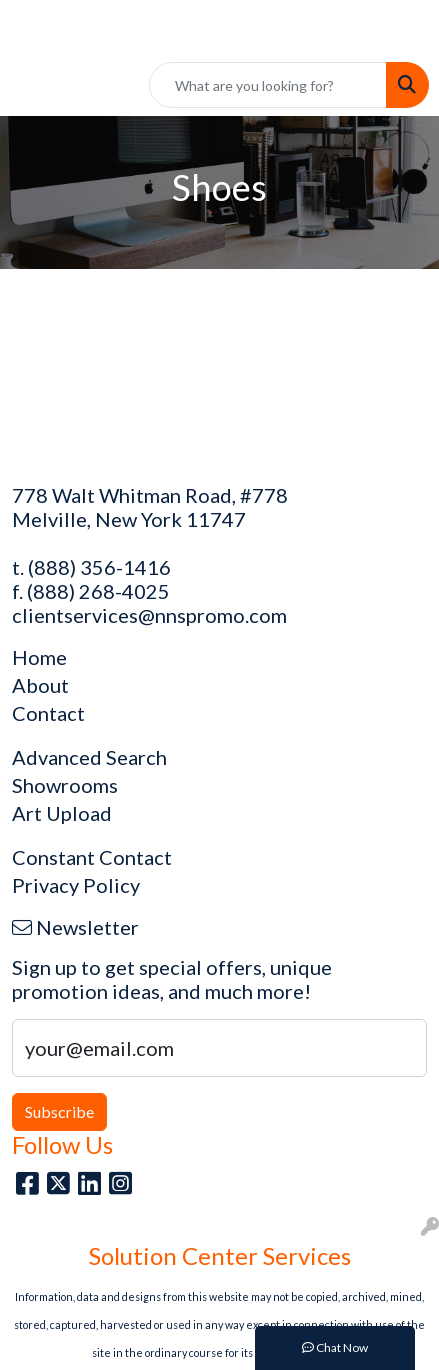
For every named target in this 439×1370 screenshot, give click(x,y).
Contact (48, 713)
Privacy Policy (76, 885)
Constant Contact (92, 857)
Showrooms (65, 785)
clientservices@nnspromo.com (149, 615)
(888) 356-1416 (99, 567)
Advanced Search (89, 757)
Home (39, 657)
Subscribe (59, 1111)
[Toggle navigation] (31, 85)
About (40, 685)
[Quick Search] (268, 85)
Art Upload (62, 813)
